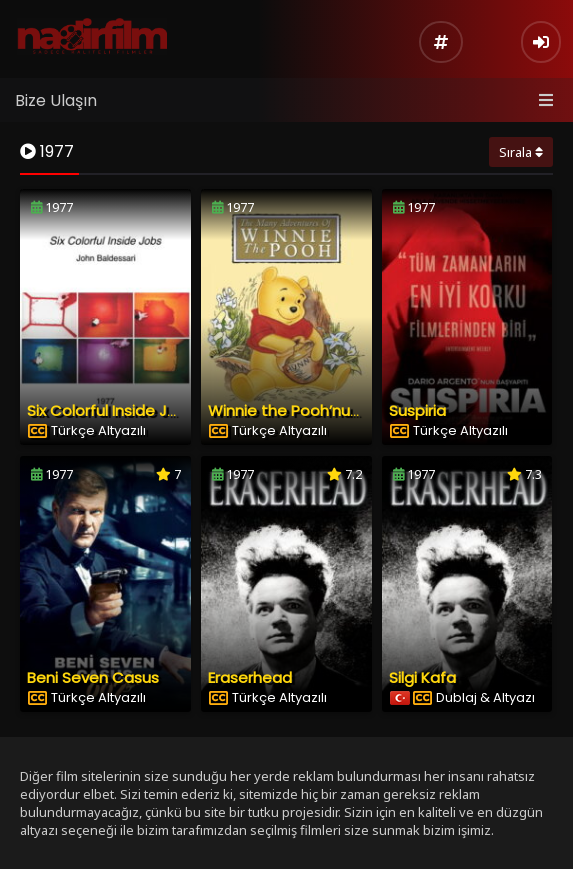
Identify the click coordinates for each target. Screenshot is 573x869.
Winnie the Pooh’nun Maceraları (324, 410)
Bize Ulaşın (56, 100)
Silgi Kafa (422, 677)
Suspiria (417, 410)
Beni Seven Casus (93, 677)
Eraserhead (250, 677)
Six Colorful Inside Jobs (111, 410)
